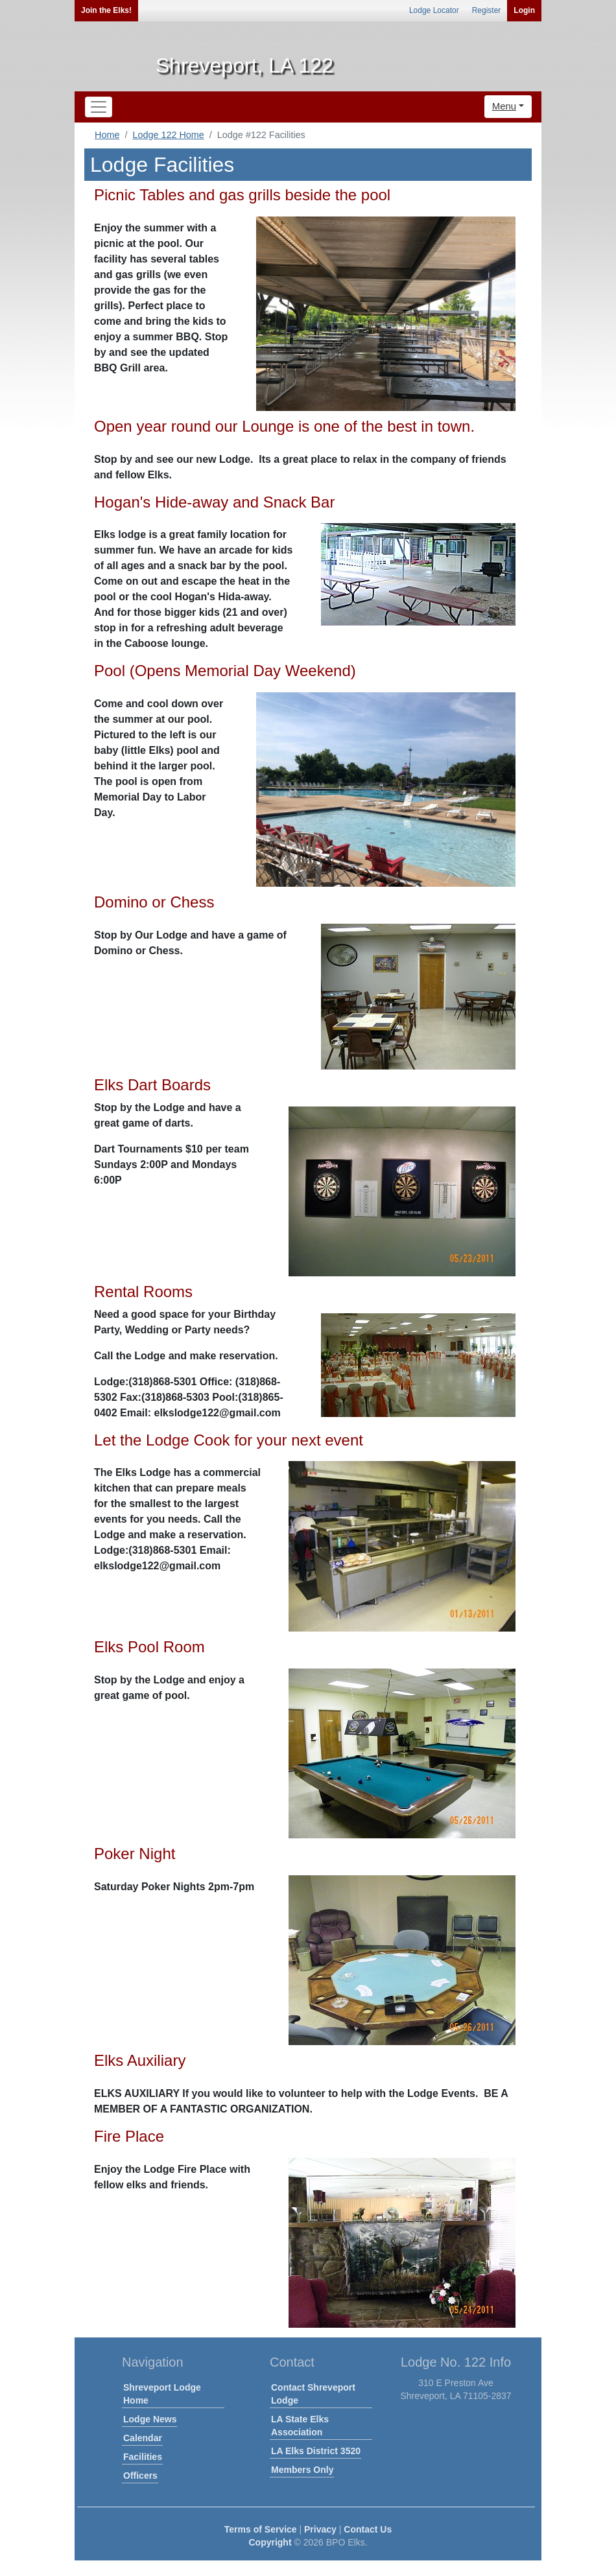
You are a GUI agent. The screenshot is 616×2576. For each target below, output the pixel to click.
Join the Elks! (106, 10)
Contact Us (368, 2529)
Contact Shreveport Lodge (313, 2394)
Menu (504, 105)
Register (486, 10)
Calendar (142, 2438)
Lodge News (149, 2419)
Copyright (269, 2542)
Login (524, 10)
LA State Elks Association (300, 2425)
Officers (140, 2475)
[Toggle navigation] (98, 107)
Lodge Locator (434, 10)
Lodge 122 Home (168, 135)
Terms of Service (260, 2529)
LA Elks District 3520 (316, 2451)
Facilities (142, 2457)
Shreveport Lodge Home (162, 2394)
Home (107, 135)
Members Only (302, 2470)
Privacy (320, 2529)
